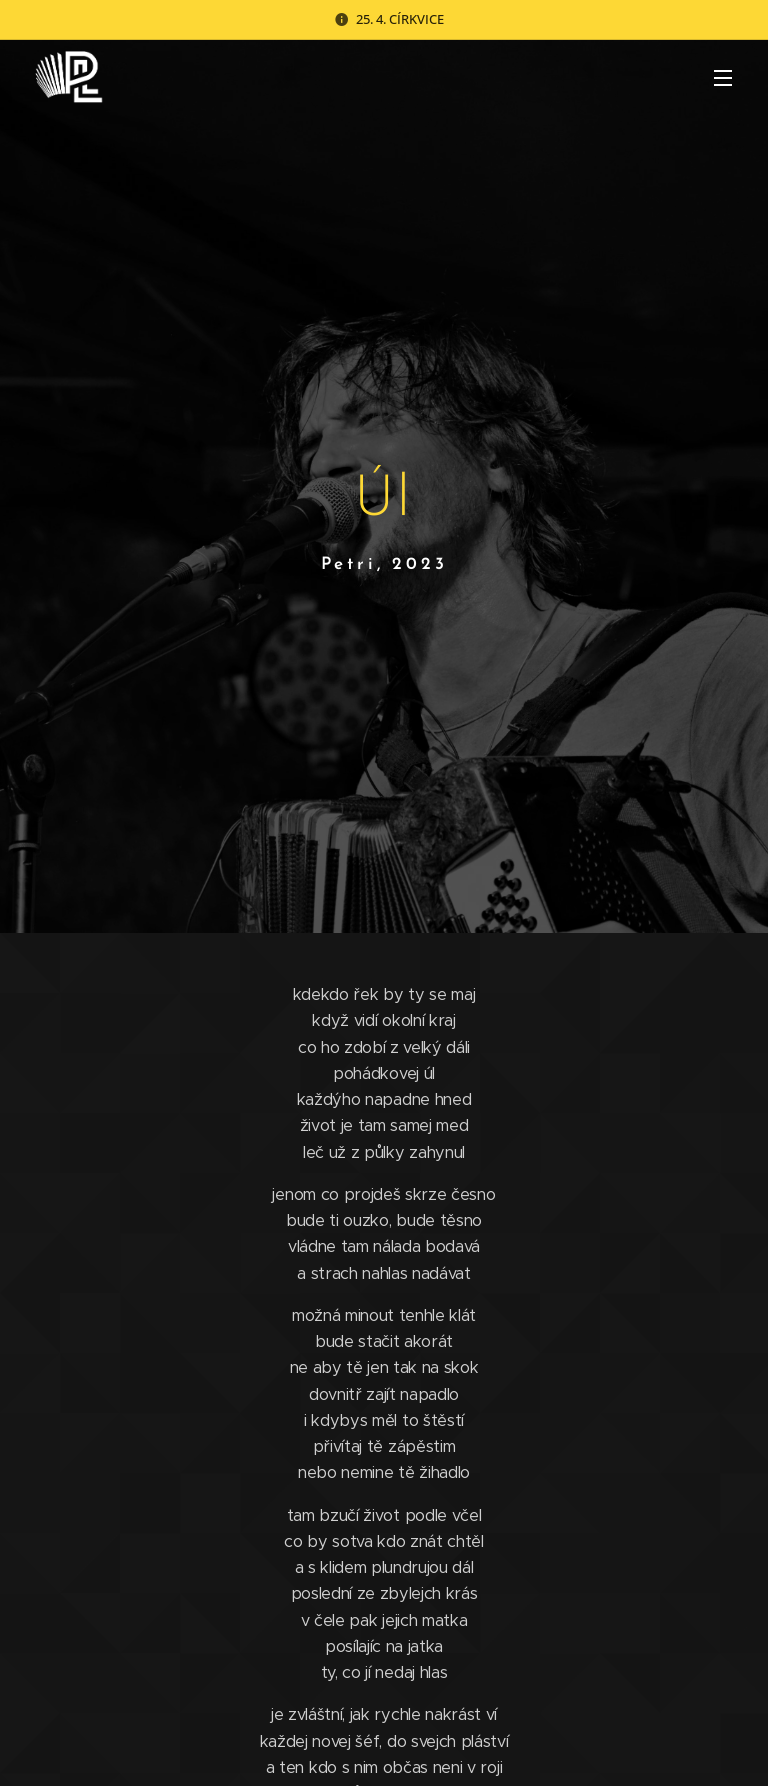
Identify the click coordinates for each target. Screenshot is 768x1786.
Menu (723, 78)
